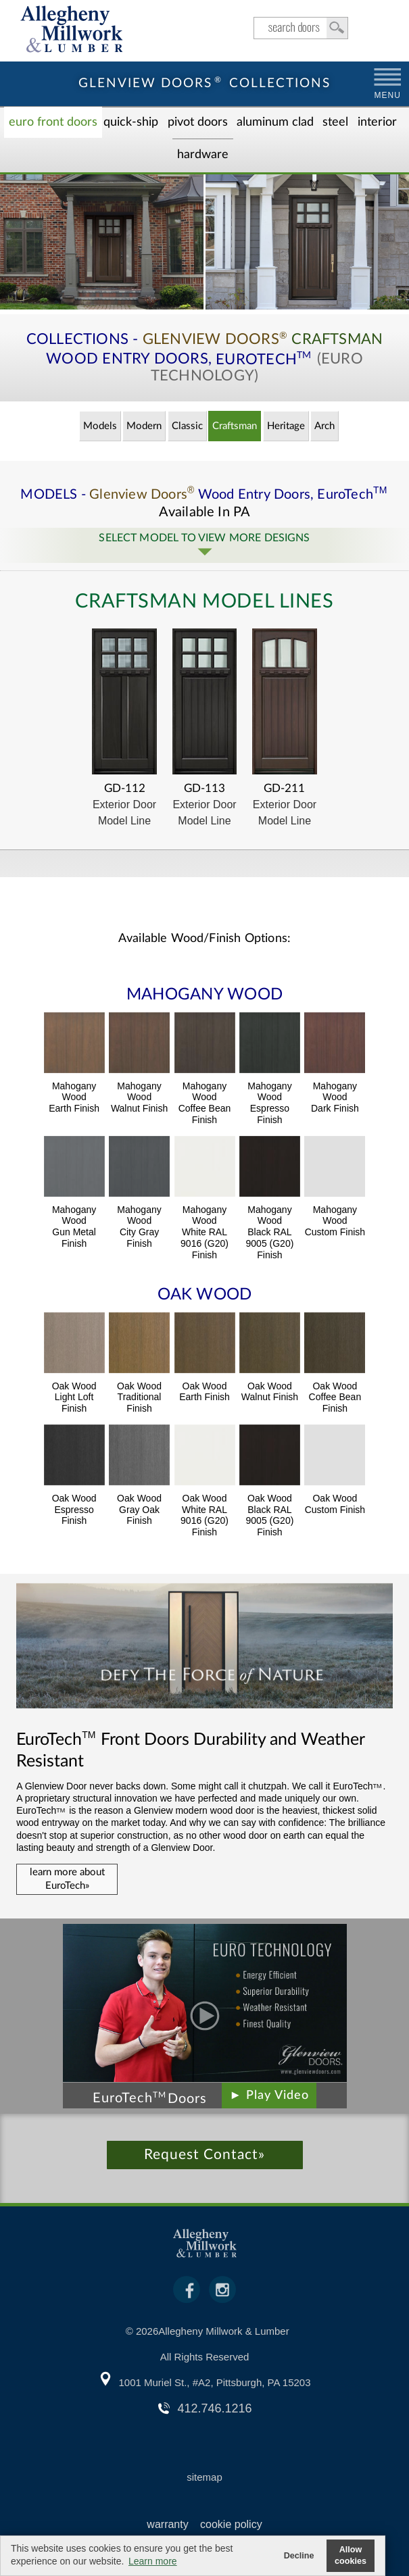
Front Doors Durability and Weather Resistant (190, 1749)
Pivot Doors (198, 122)
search (301, 28)
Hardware (202, 155)
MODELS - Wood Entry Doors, (204, 494)
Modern (144, 426)
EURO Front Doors (53, 122)
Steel (335, 122)
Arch (324, 426)
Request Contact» (204, 2155)
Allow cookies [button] (350, 2555)
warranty (167, 2524)
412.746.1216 (214, 2408)
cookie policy (231, 2524)
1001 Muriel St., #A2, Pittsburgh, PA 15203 (214, 2382)
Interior (377, 122)
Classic (187, 426)
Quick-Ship (130, 122)
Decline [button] (299, 2555)
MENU (388, 95)
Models (100, 426)
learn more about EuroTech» (67, 1879)
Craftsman (234, 426)
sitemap (204, 2477)
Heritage (286, 426)
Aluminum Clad (275, 122)
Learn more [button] (152, 2561)
